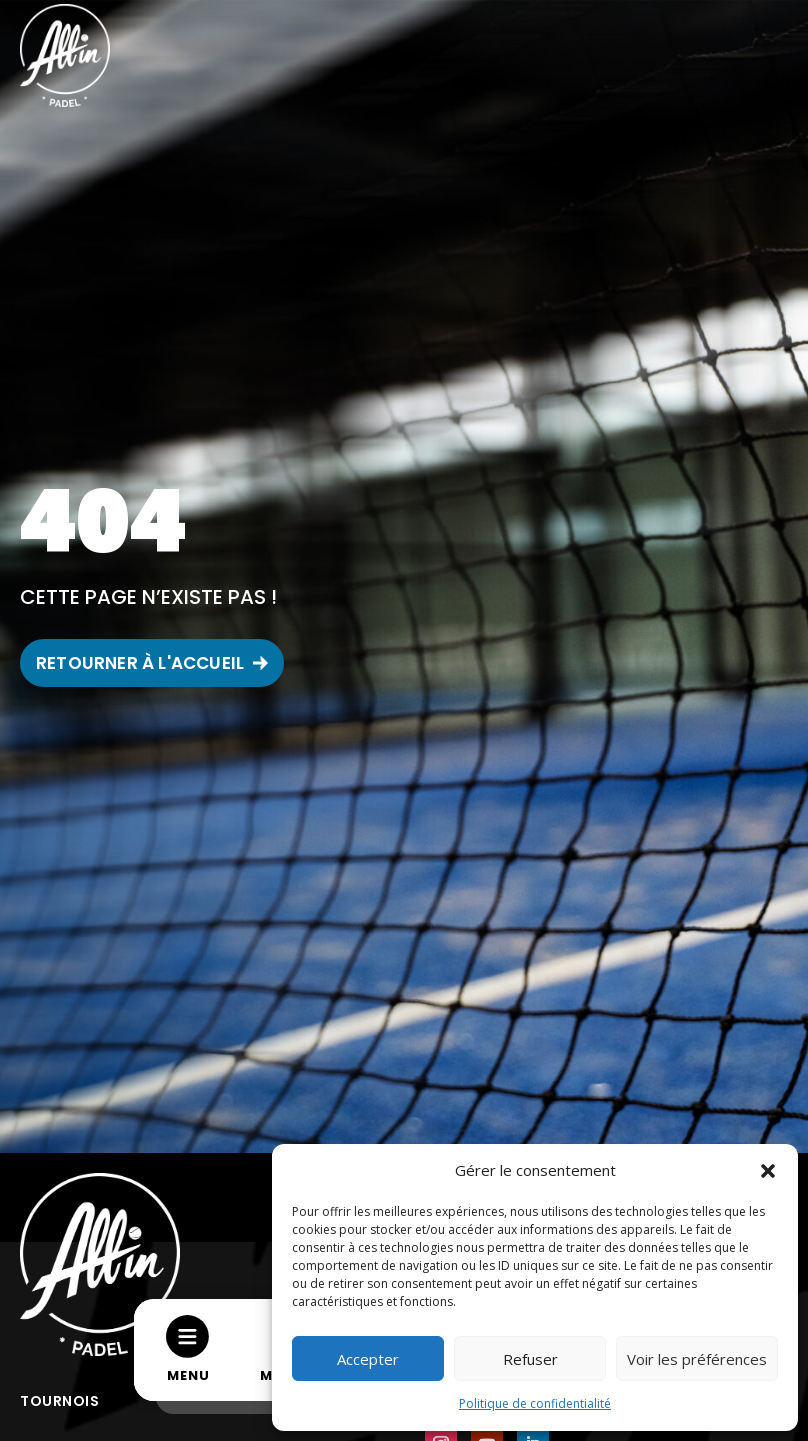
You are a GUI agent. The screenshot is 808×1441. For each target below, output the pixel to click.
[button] (768, 1171)
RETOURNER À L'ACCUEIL (140, 663)
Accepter (368, 1359)
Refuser (530, 1359)
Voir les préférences (697, 1359)
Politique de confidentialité (535, 1403)
